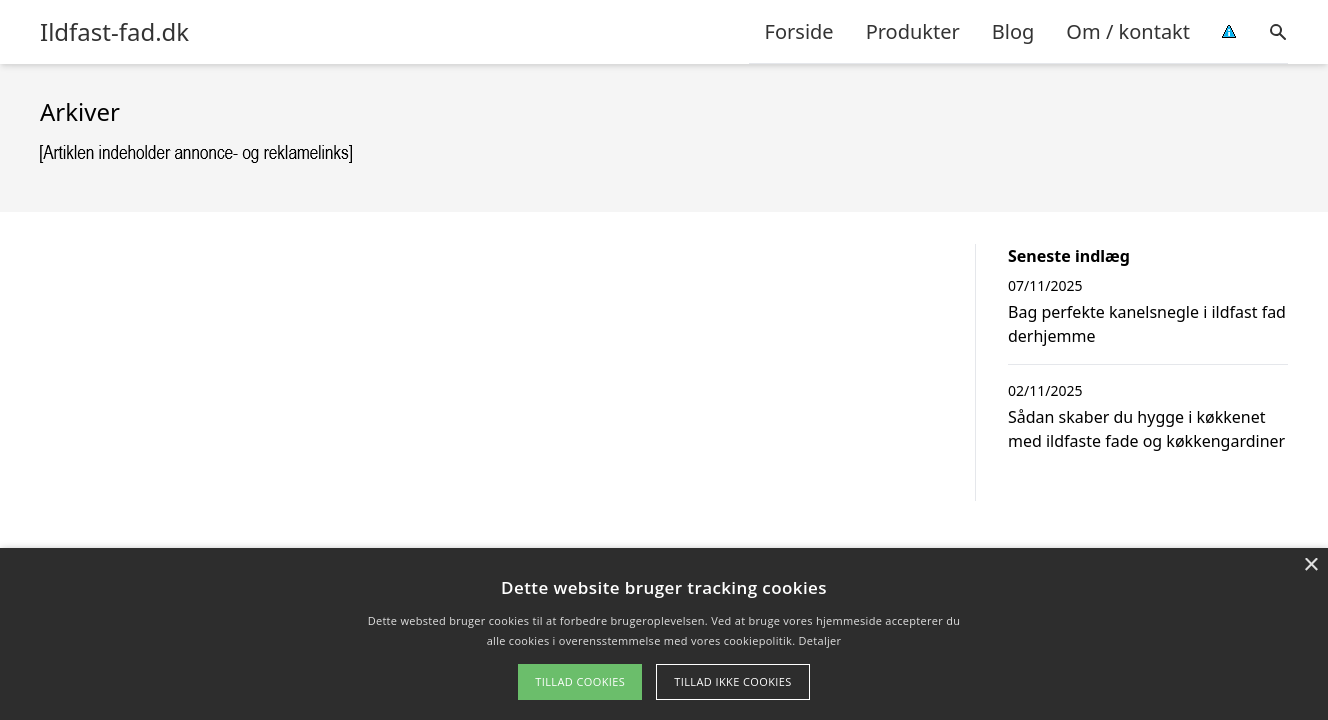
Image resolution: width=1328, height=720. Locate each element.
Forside (799, 31)
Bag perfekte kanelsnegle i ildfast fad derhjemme (1147, 324)
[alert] (664, 634)
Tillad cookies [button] (580, 681)
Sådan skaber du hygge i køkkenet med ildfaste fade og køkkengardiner (1146, 429)
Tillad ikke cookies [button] (733, 681)
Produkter (913, 31)
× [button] (1310, 565)
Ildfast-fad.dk (114, 32)
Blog (1013, 31)
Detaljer (820, 640)
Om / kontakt (1128, 31)
